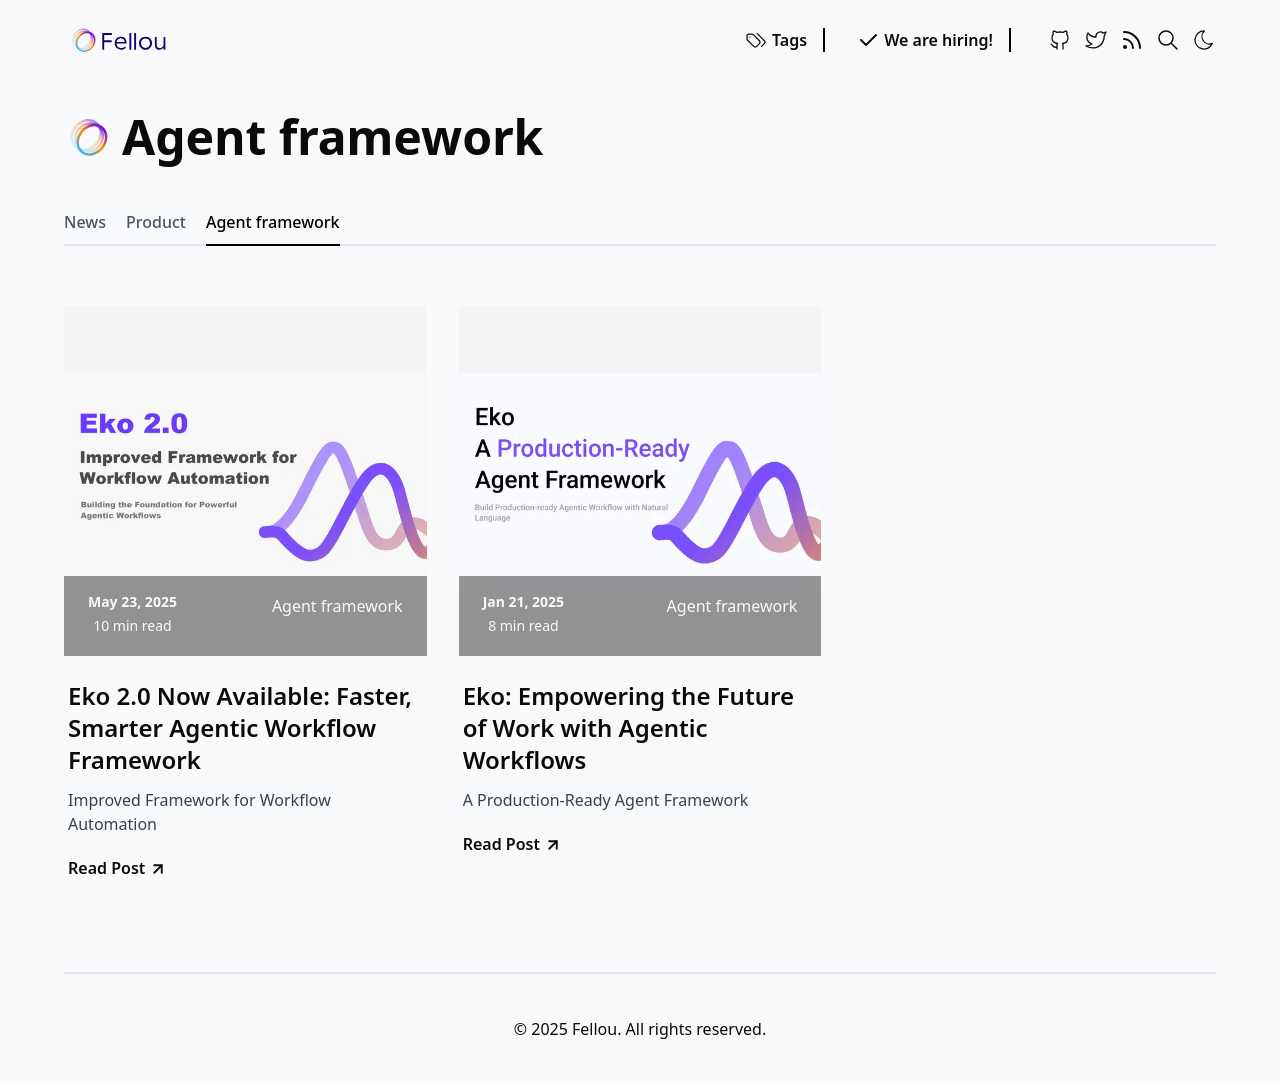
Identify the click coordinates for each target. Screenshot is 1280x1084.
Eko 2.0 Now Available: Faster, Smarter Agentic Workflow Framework (240, 728)
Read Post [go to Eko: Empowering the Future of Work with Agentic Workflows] (512, 844)
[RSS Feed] (1132, 40)
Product (156, 222)
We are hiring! (924, 40)
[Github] (1060, 40)
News (85, 222)
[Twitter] (1096, 40)
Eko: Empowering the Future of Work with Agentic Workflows (628, 728)
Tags (775, 40)
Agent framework (273, 222)
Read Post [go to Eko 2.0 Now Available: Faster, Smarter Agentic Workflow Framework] (117, 868)
